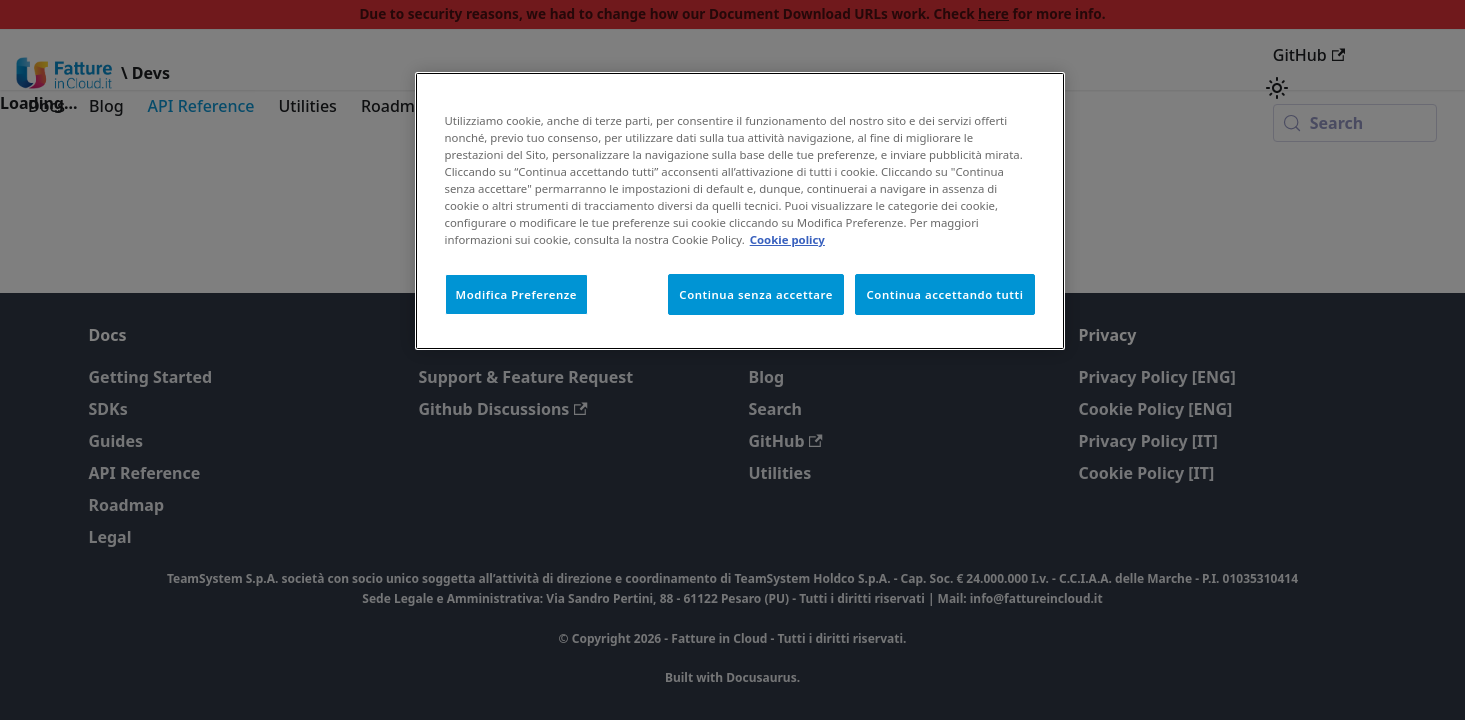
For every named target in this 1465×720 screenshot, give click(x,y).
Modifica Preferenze (517, 294)
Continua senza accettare (756, 294)
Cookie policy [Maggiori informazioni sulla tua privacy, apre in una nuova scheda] (787, 239)
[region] (740, 211)
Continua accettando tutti (944, 294)
